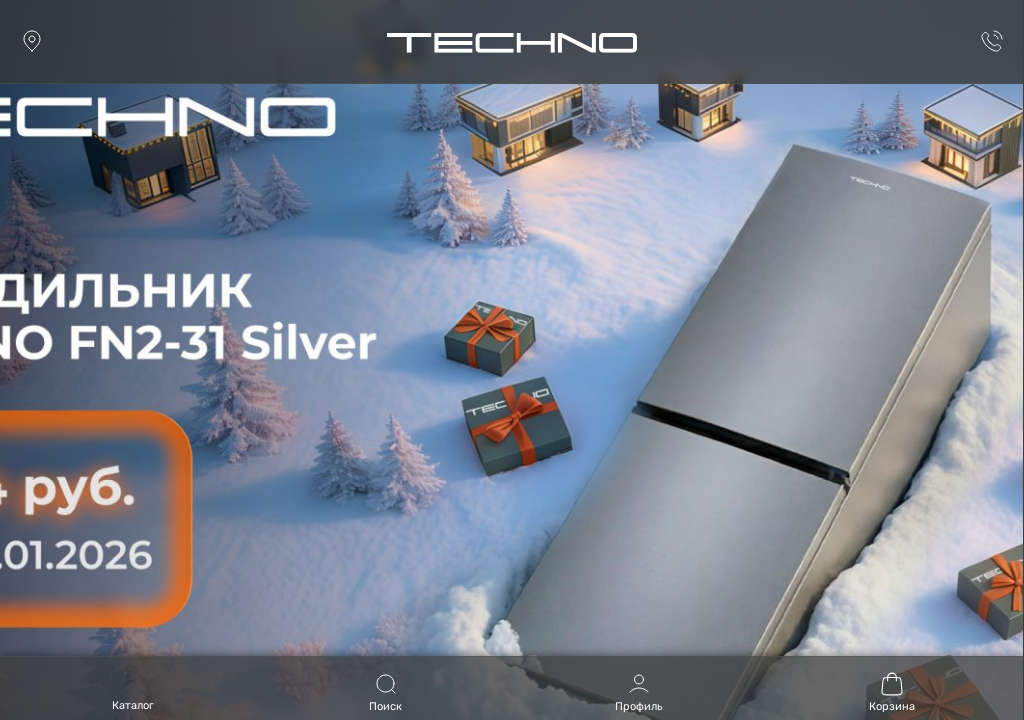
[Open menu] (133, 695)
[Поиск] (385, 688)
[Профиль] (639, 688)
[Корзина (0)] (892, 688)
